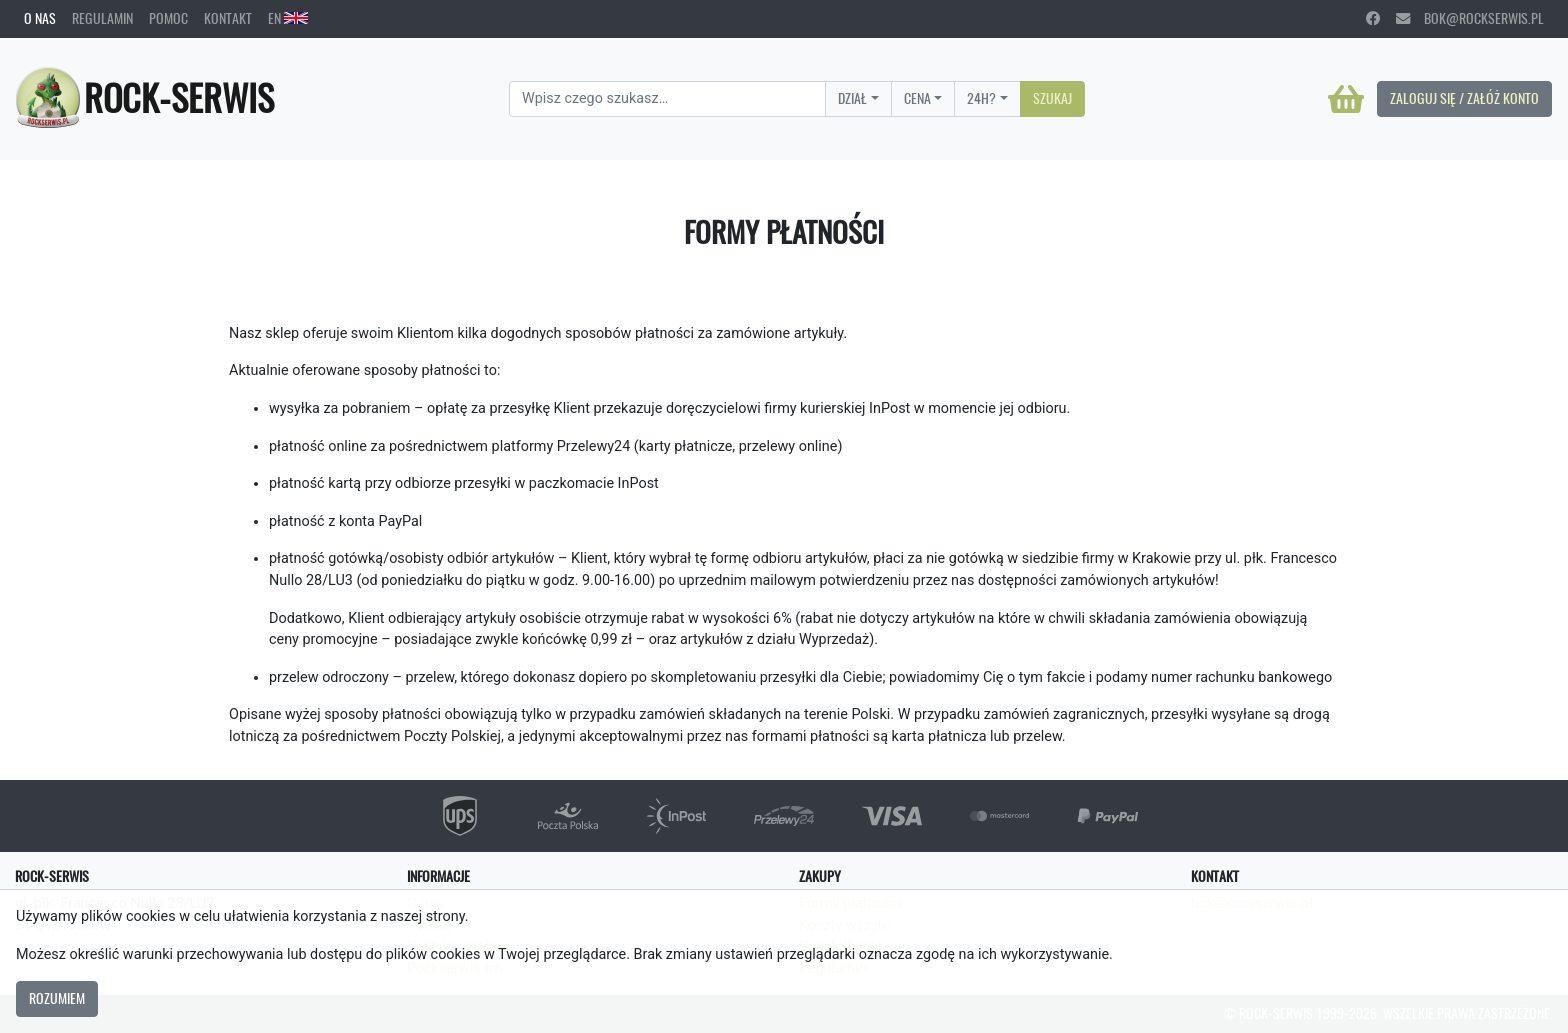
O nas (40, 18)
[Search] (667, 99)
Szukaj (1052, 98)
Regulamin (102, 18)
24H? (981, 98)
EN (288, 18)
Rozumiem (57, 998)
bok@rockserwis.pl (1470, 18)
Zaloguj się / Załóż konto (1464, 98)
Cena (917, 98)
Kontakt (228, 18)
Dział (852, 98)
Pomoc (168, 18)
